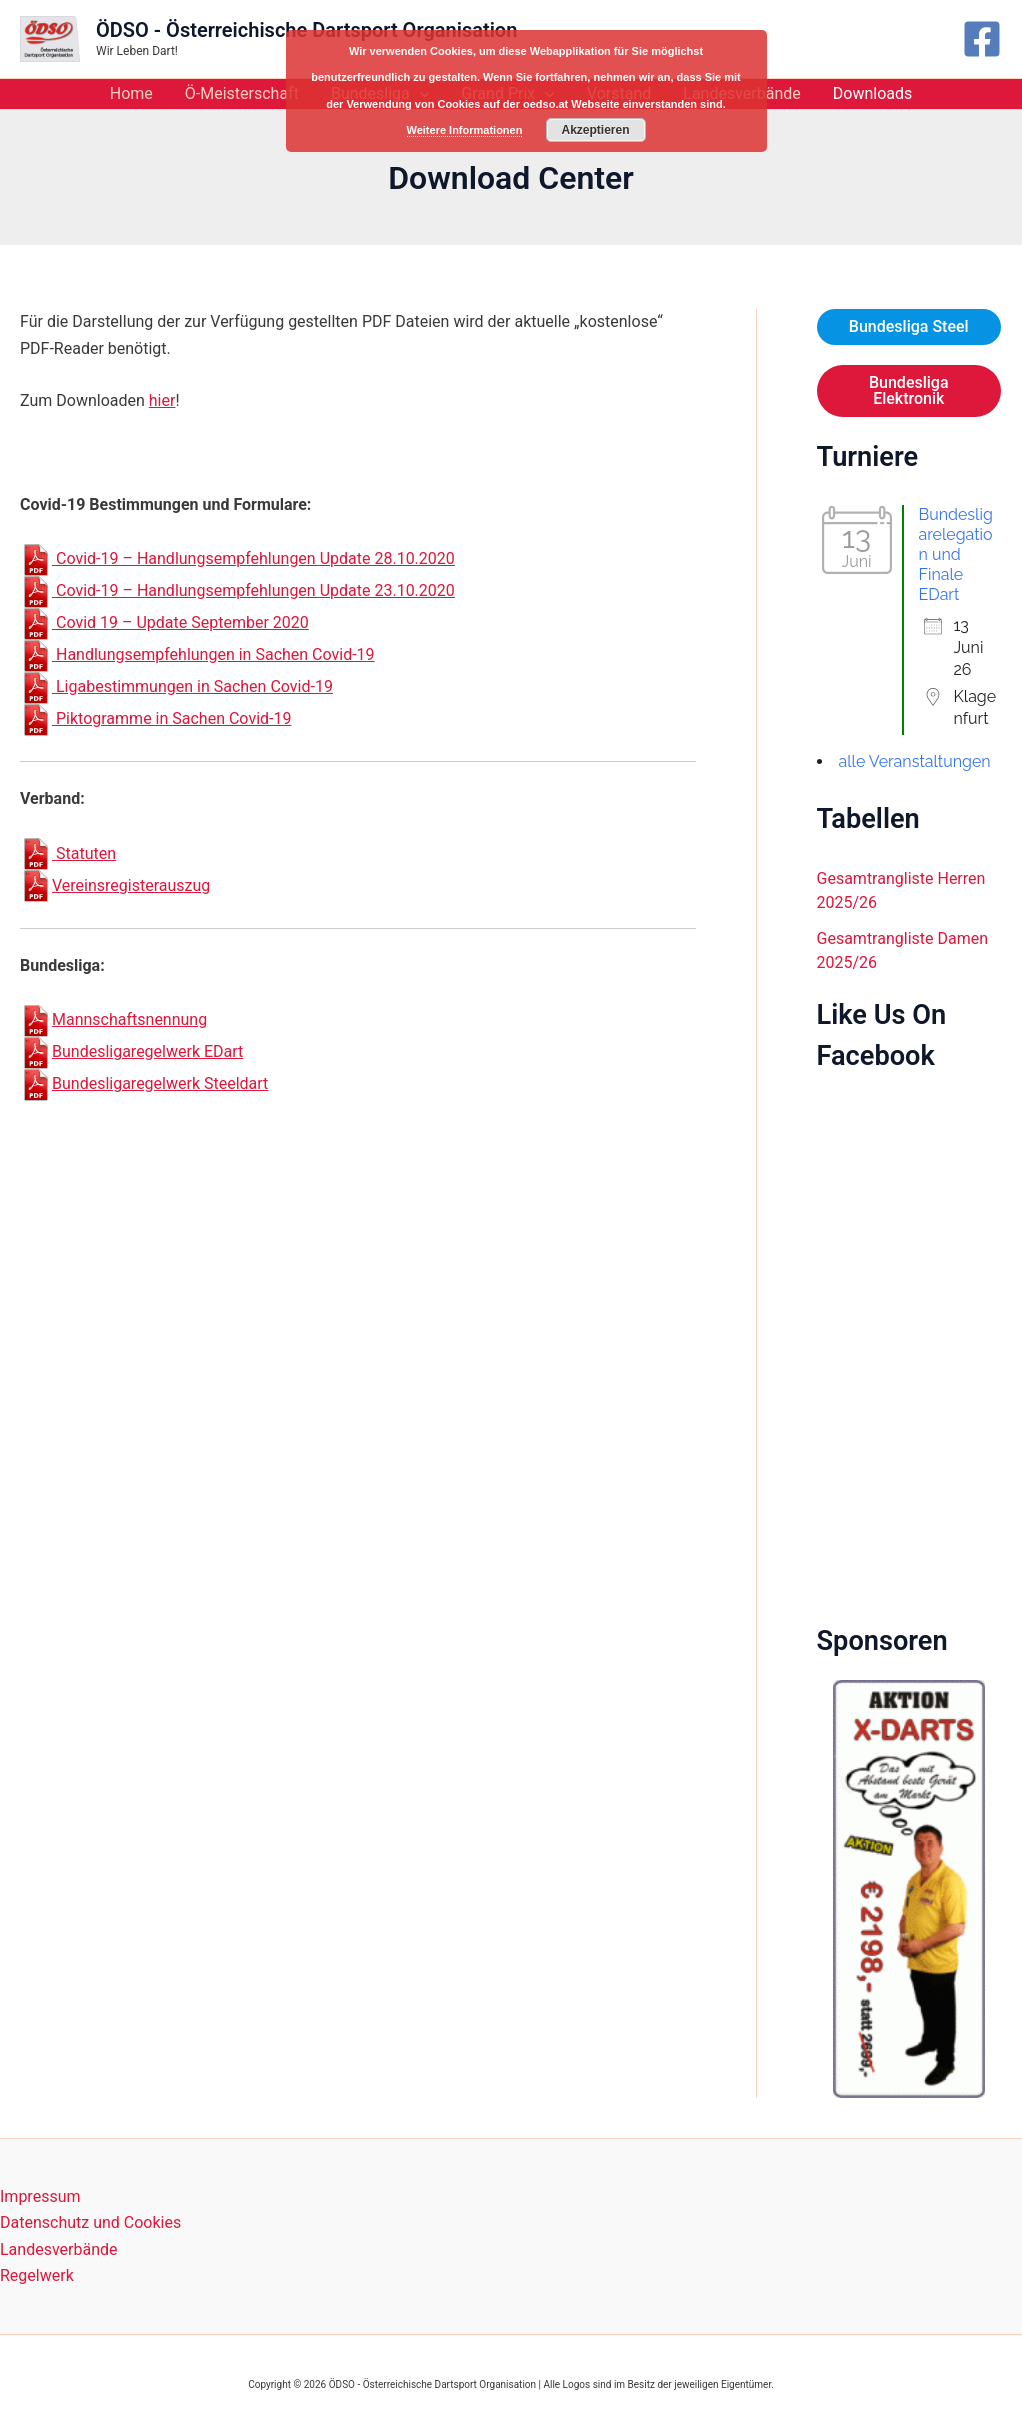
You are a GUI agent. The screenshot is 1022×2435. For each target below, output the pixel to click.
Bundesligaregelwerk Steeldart (144, 1083)
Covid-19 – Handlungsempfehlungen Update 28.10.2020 (237, 558)
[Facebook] (982, 39)
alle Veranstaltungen (915, 761)
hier (162, 400)
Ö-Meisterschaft (242, 93)
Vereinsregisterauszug (115, 885)
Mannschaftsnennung (113, 1019)
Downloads (872, 93)
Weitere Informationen (465, 130)
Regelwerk (37, 2275)
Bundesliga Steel (909, 326)
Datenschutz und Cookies (90, 2222)
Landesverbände (59, 2249)
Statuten (68, 853)
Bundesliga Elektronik (909, 390)
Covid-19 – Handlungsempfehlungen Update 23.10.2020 (237, 590)
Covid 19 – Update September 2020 (164, 622)
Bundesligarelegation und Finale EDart (956, 554)
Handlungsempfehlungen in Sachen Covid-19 (197, 654)
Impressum (40, 2196)
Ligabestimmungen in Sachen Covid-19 (176, 686)
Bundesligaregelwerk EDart (131, 1051)
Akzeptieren (595, 130)
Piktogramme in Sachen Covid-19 (155, 718)
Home (131, 93)
